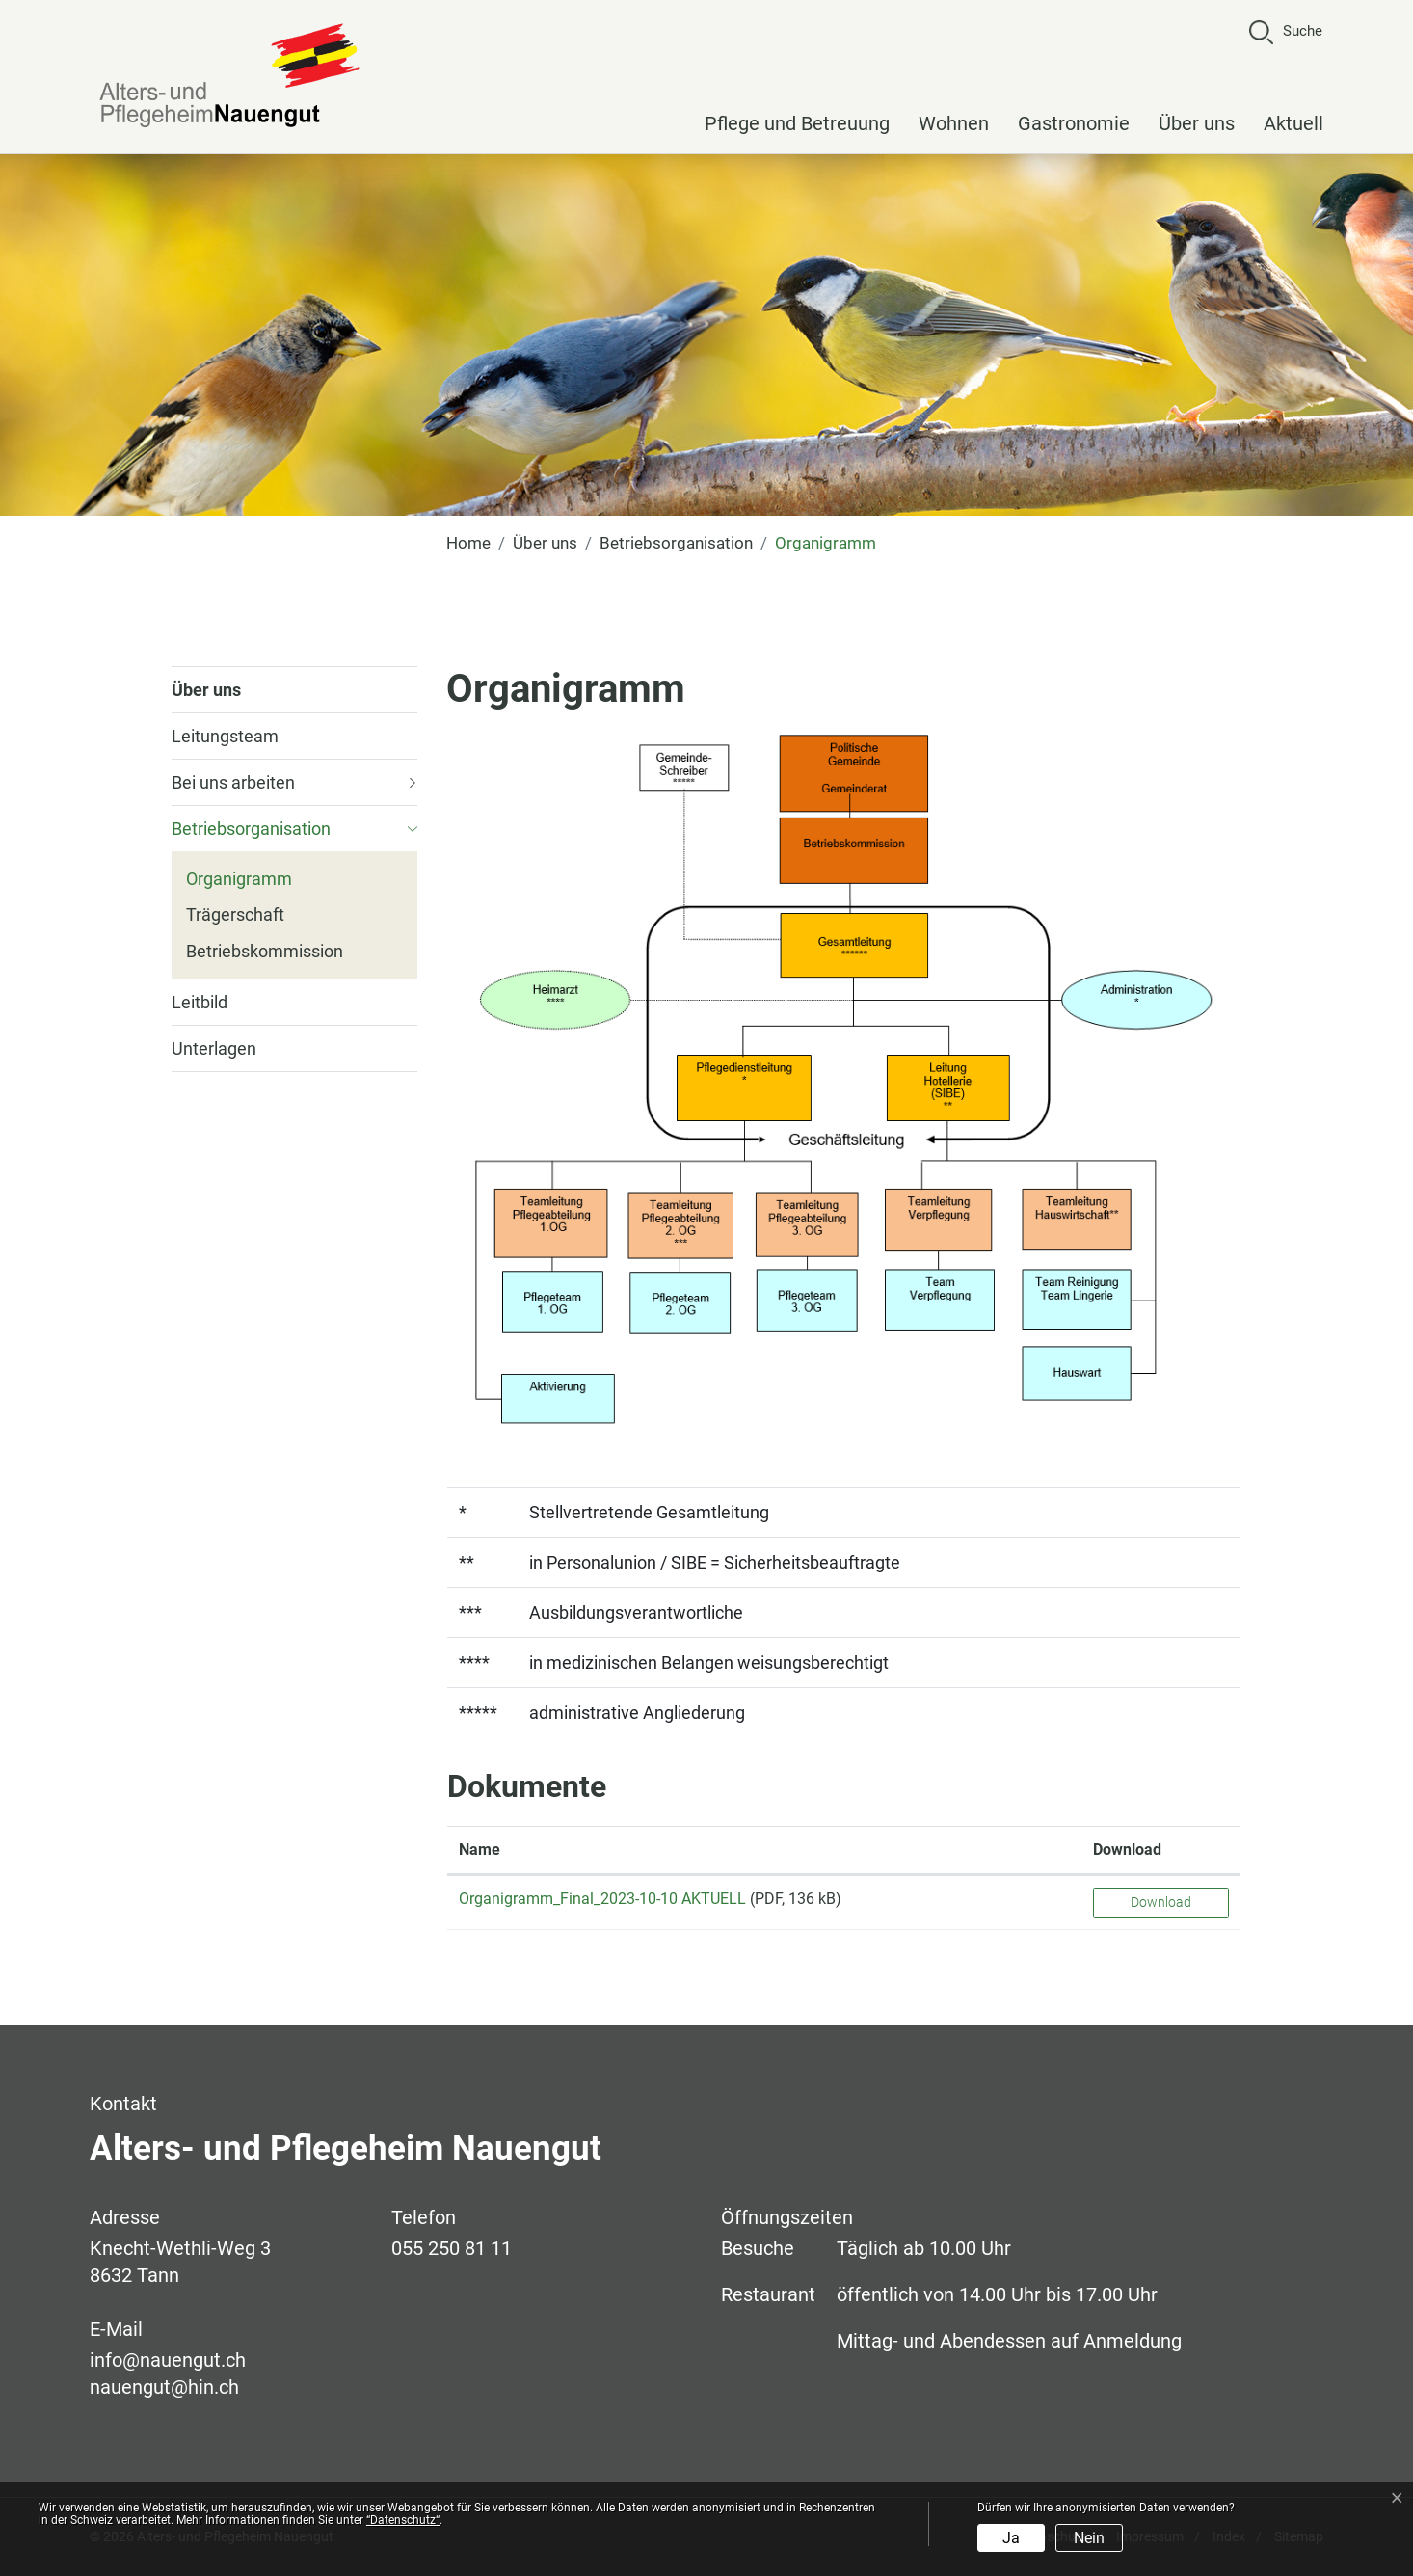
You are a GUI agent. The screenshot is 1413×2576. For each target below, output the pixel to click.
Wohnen (954, 123)
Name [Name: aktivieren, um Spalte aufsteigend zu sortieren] (479, 1849)
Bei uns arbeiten (233, 782)
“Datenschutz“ (403, 2520)
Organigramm (239, 883)
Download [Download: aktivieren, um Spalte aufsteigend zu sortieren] (1127, 1849)
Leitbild (199, 1002)
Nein (1089, 2538)
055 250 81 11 (451, 2248)
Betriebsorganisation (251, 828)
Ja (1011, 2538)
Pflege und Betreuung (797, 123)
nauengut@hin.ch (164, 2387)
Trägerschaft (235, 914)
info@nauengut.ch (168, 2360)
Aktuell (1293, 123)
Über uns (1197, 123)
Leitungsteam (225, 736)
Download (1161, 1902)
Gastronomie (1074, 123)
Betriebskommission (264, 951)
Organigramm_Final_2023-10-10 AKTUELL (602, 1899)
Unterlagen (214, 1048)
